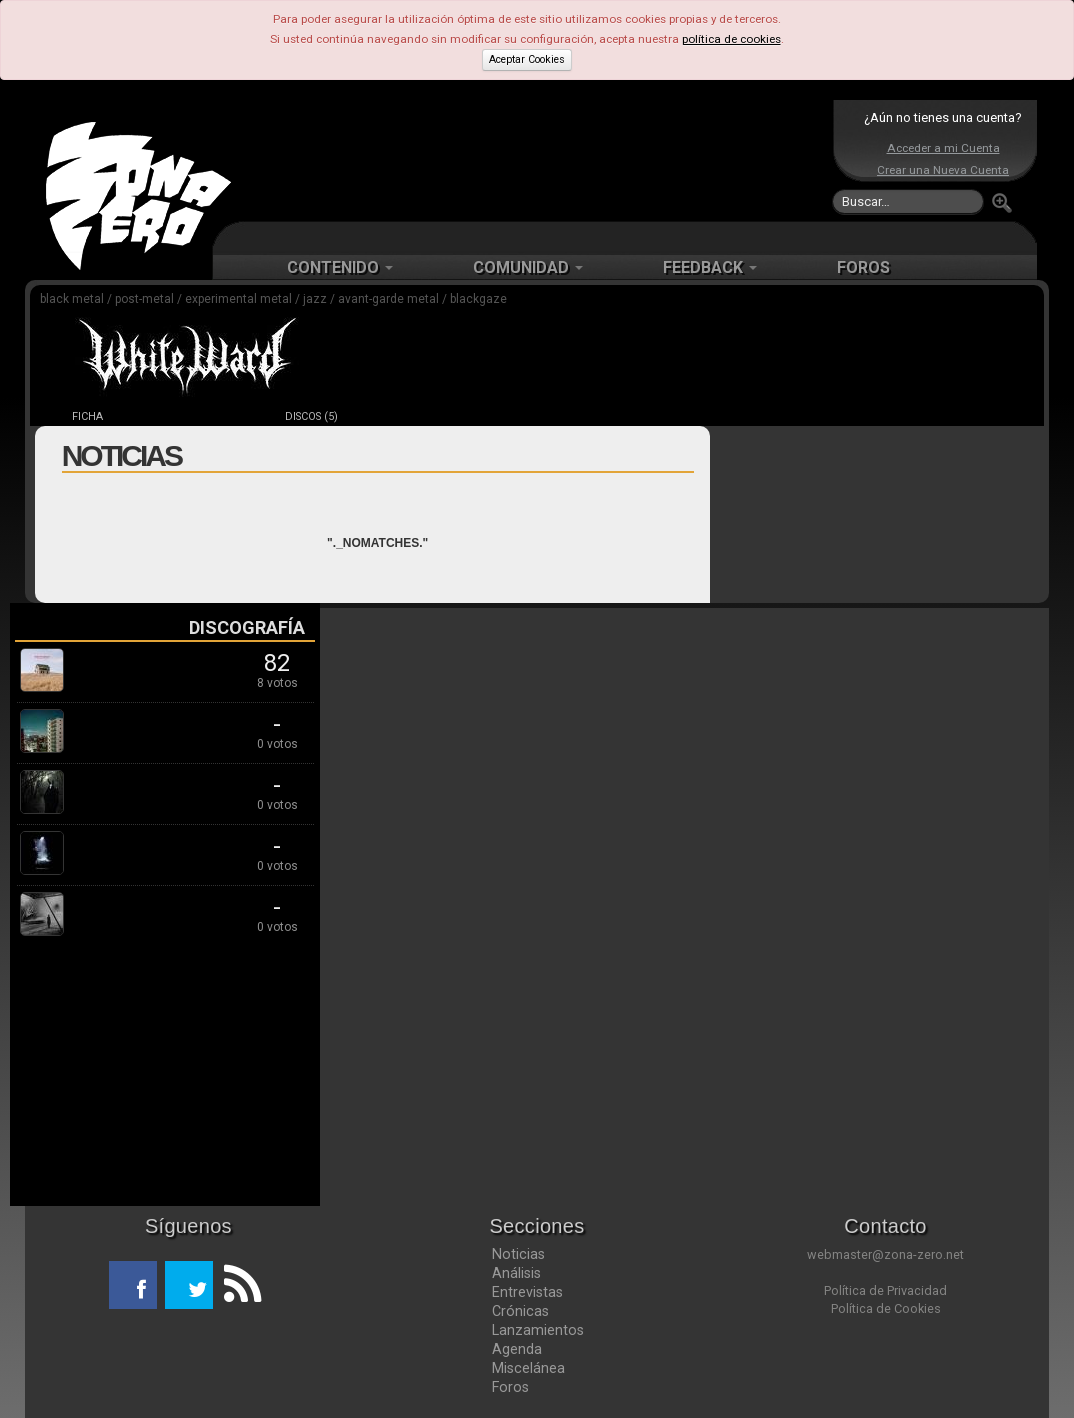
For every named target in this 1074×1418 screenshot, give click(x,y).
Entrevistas (527, 1292)
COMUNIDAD (528, 267)
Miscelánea (528, 1368)
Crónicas (520, 1311)
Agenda (517, 1349)
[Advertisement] (532, 160)
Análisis (516, 1273)
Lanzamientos (538, 1330)
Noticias (518, 1254)
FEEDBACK (710, 267)
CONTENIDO (340, 267)
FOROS (863, 267)
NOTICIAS (199, 416)
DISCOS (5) (311, 416)
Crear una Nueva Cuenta (943, 170)
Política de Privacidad (885, 1290)
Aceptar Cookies (527, 59)
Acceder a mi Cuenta (943, 148)
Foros (510, 1387)
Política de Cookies (886, 1308)
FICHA (87, 416)
